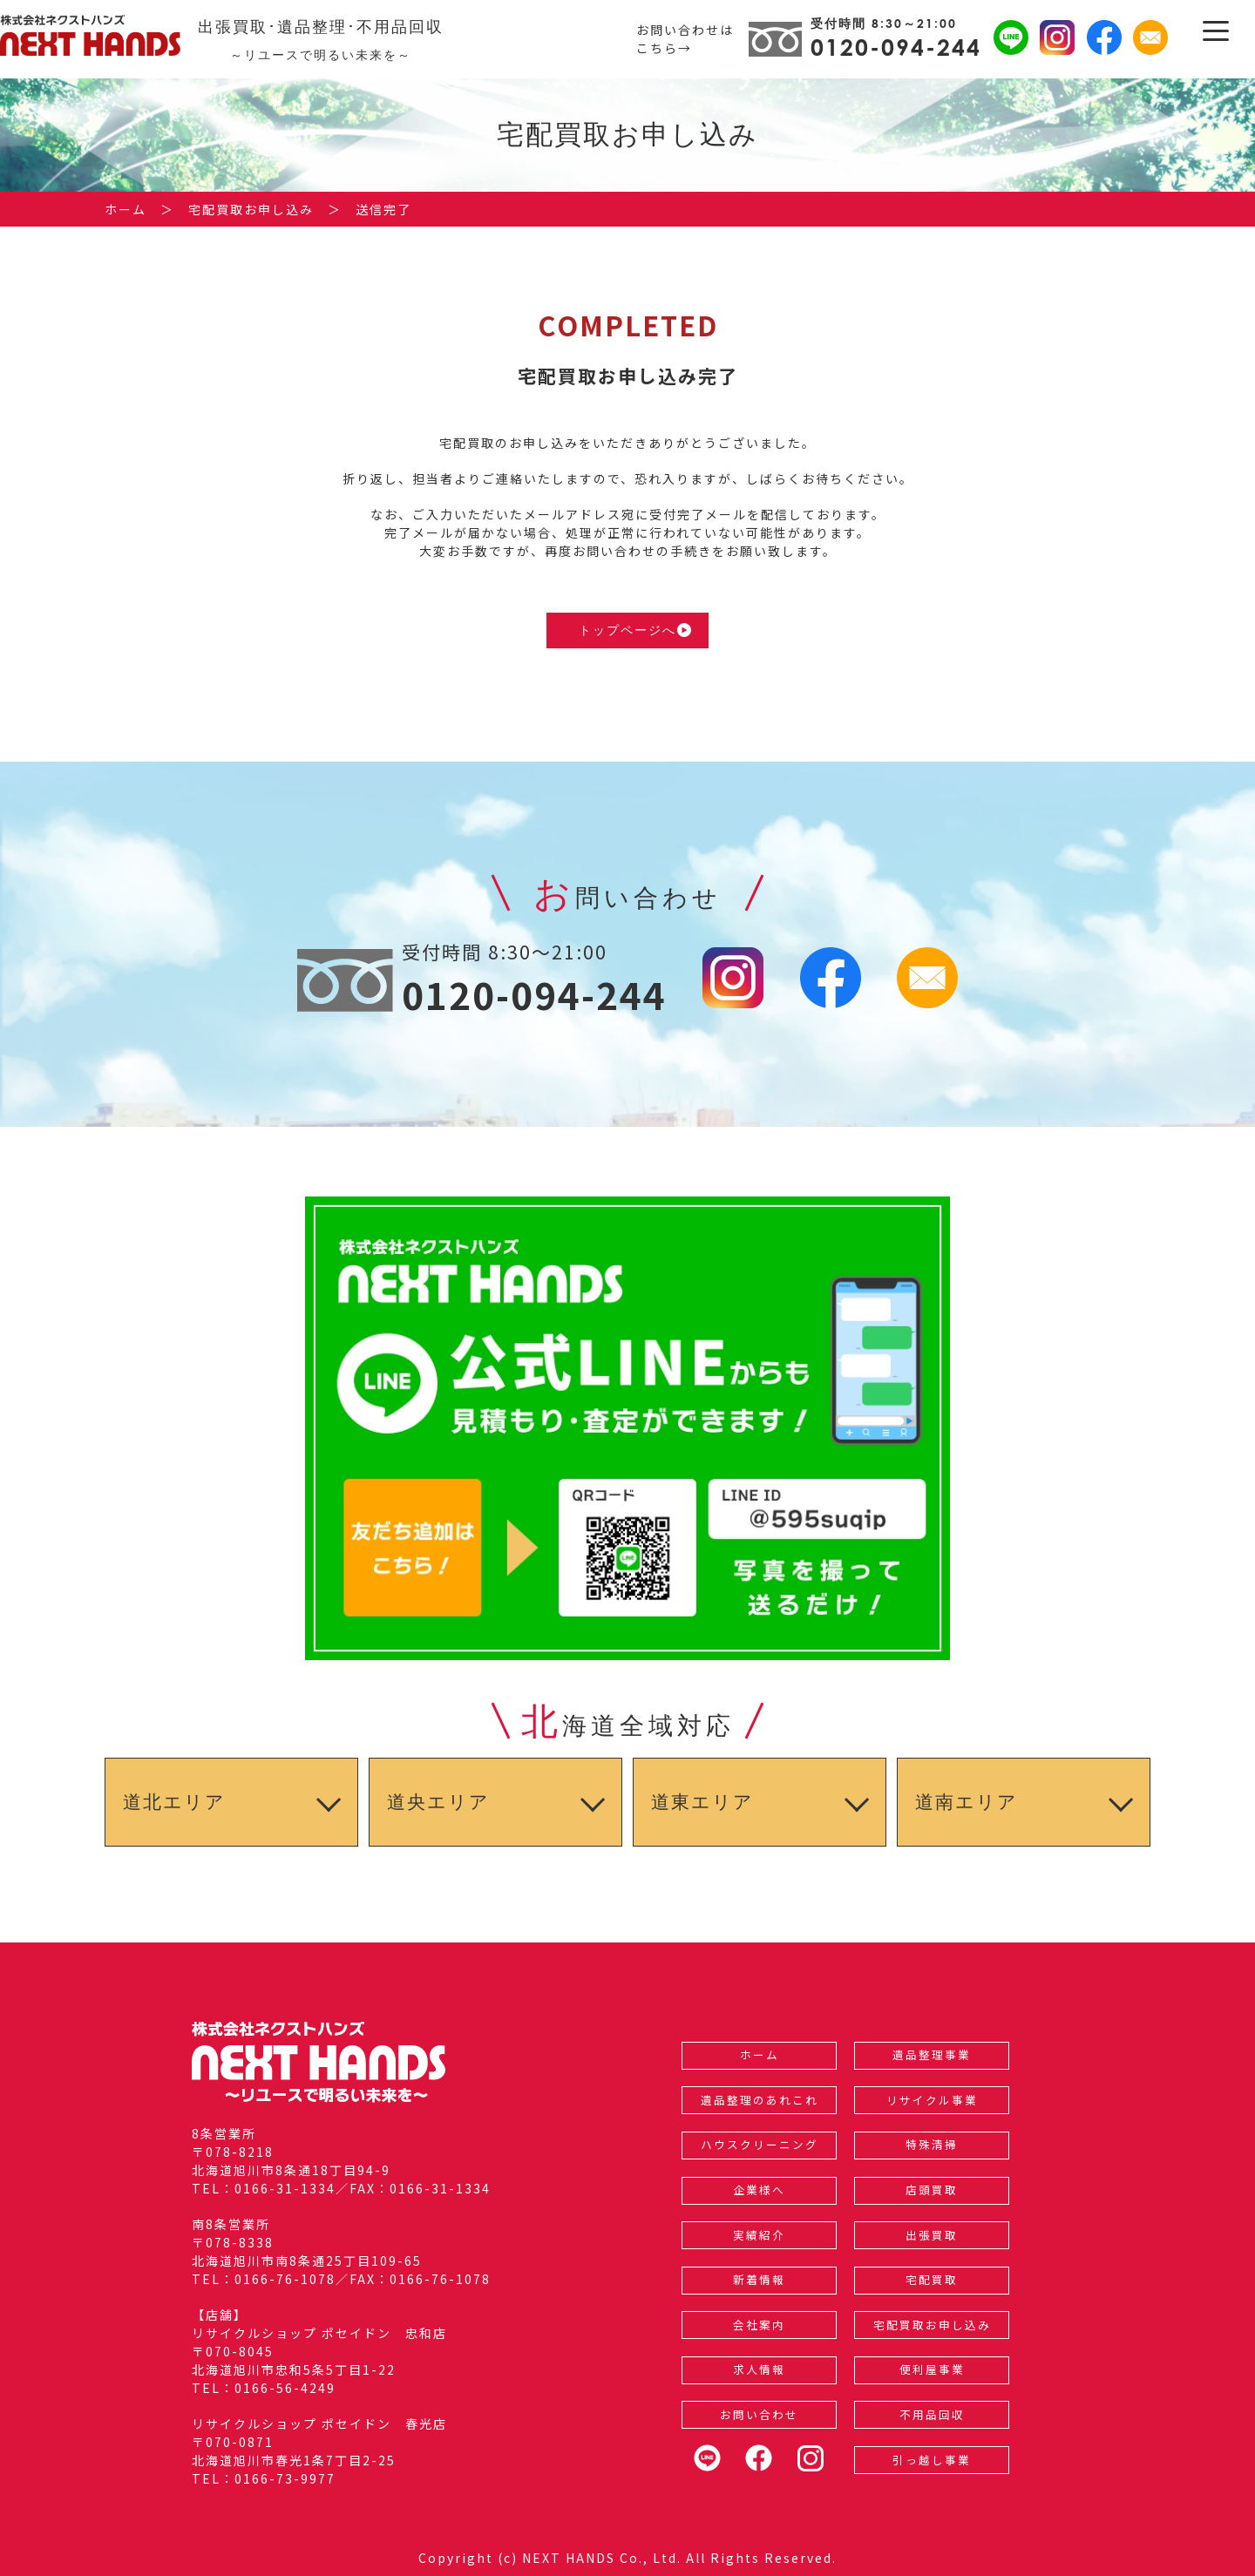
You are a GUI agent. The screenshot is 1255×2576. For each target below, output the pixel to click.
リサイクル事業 (932, 2099)
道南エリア (966, 1802)
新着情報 (759, 2279)
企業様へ (759, 2189)
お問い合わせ (759, 2414)
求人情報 (759, 2369)
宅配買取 (932, 2279)
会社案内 (759, 2324)
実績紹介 (759, 2235)
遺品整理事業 (931, 2054)
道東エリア (702, 1802)
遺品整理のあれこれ (759, 2099)
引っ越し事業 (931, 2459)
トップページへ (635, 630)
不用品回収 (932, 2414)
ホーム (759, 2054)
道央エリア (438, 1802)
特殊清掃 (932, 2144)
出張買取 (932, 2235)
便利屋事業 (932, 2369)
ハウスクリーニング (759, 2144)
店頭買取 (932, 2189)
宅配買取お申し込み (932, 2324)
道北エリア (174, 1802)
